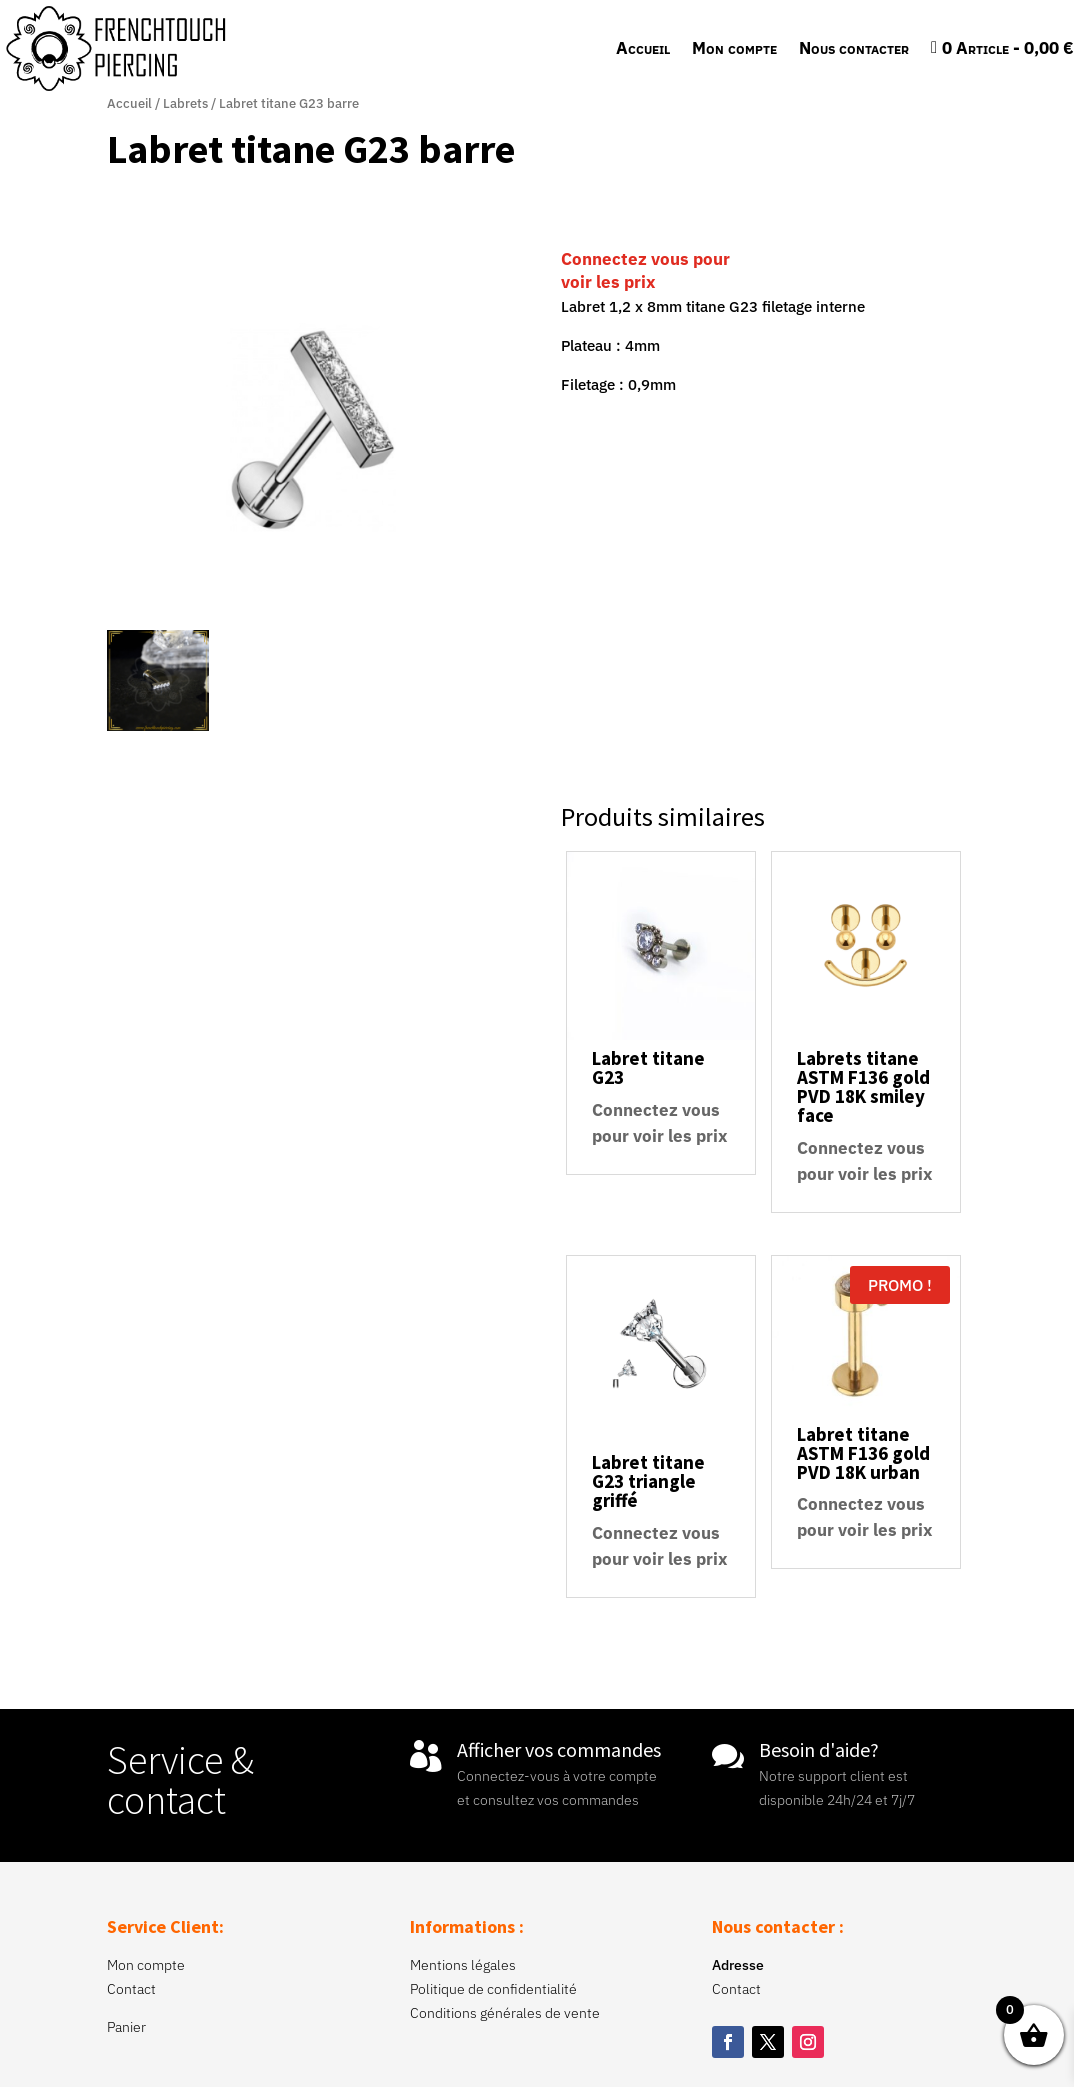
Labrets (185, 103)
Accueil (643, 48)
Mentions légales (463, 1965)
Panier (126, 2027)
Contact (131, 1989)
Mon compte (734, 48)
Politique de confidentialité (493, 1989)
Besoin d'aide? (819, 1749)
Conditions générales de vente (505, 2013)
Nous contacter (854, 48)
